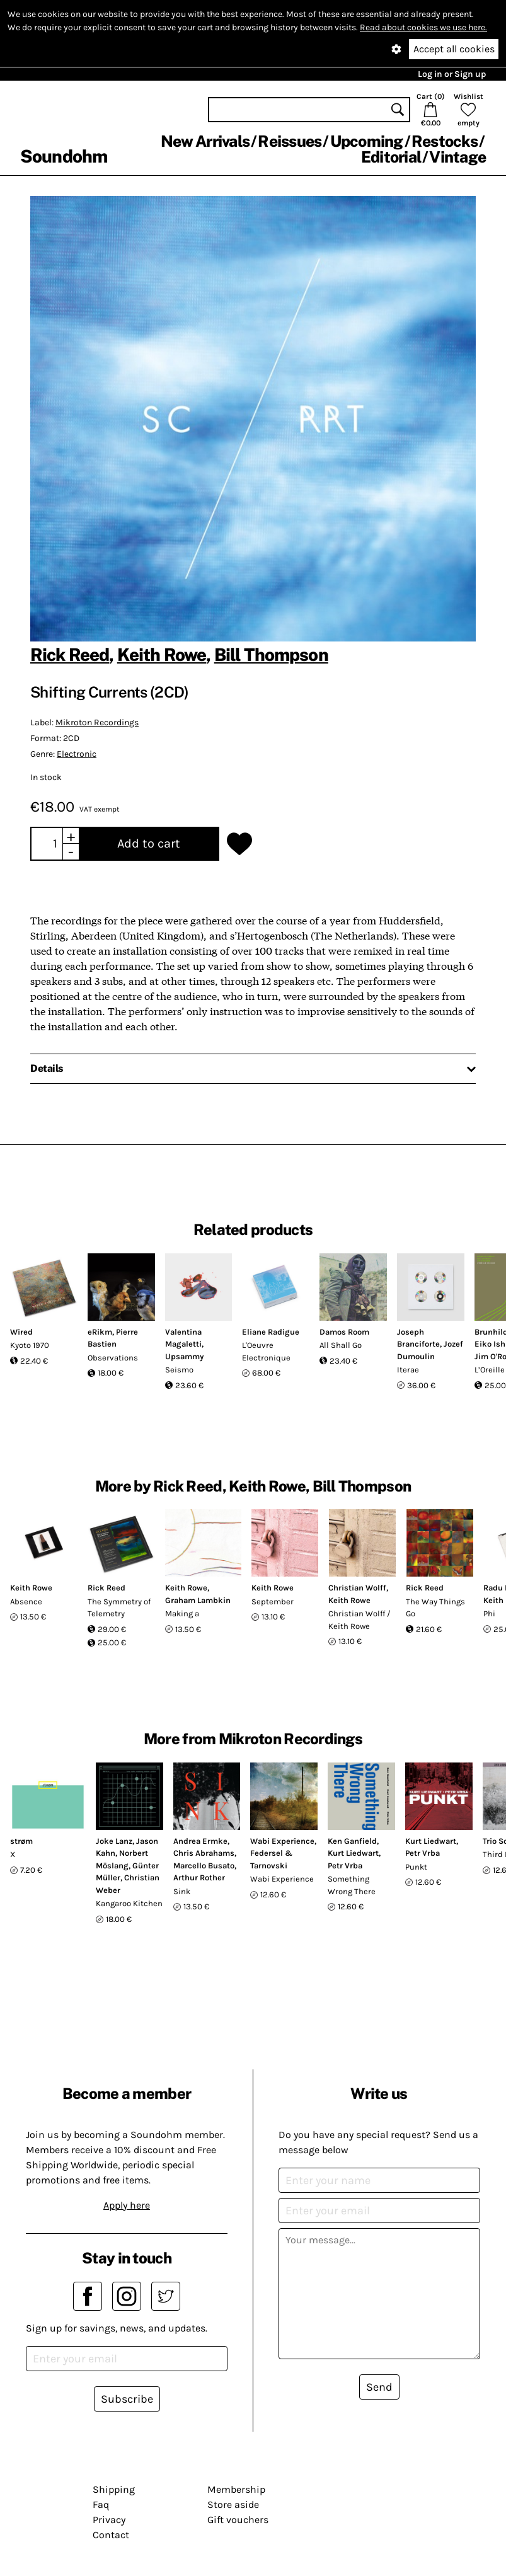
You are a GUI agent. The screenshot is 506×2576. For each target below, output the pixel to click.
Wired (21, 1332)
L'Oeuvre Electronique (266, 1351)
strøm (21, 1841)
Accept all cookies (454, 49)
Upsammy (184, 1356)
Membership (236, 2489)
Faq (101, 2504)
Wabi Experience (282, 1841)
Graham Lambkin (198, 1600)
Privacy (109, 2520)
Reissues (289, 141)
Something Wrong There (352, 1885)
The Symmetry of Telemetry (119, 1608)
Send (379, 2387)
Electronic (76, 754)
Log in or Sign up (452, 74)
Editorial (391, 156)
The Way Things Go (435, 1608)
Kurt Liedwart (353, 1853)
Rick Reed (69, 654)
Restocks (444, 141)
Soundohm (63, 156)
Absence (26, 1601)
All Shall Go (340, 1345)
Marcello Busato (203, 1865)
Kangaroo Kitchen (129, 1903)
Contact (111, 2535)
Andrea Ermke (200, 1841)
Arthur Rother (199, 1877)
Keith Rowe (162, 654)
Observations (113, 1357)
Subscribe (127, 2399)
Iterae (408, 1369)
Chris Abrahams (203, 1853)
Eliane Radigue (270, 1332)
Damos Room (344, 1332)
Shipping (114, 2489)
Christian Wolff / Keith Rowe (359, 1620)
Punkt (416, 1867)
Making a (182, 1613)
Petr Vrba (345, 1865)
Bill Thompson (271, 654)
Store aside (233, 2504)
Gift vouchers (237, 2520)
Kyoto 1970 (29, 1345)
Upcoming (366, 141)
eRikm (100, 1332)
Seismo (179, 1369)
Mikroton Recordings (97, 722)
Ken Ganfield (352, 1841)
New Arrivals (205, 141)
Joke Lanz (114, 1841)
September (272, 1601)
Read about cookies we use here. (423, 27)
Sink (181, 1891)
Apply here (126, 2205)
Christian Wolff (357, 1587)
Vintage (457, 156)
